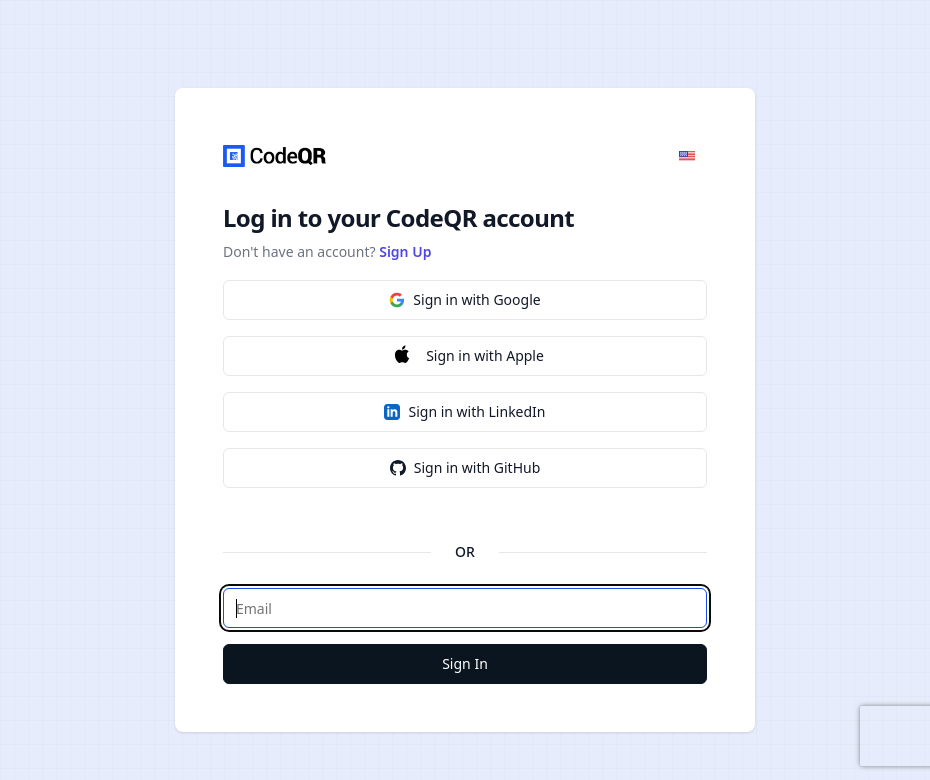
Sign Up (405, 251)
